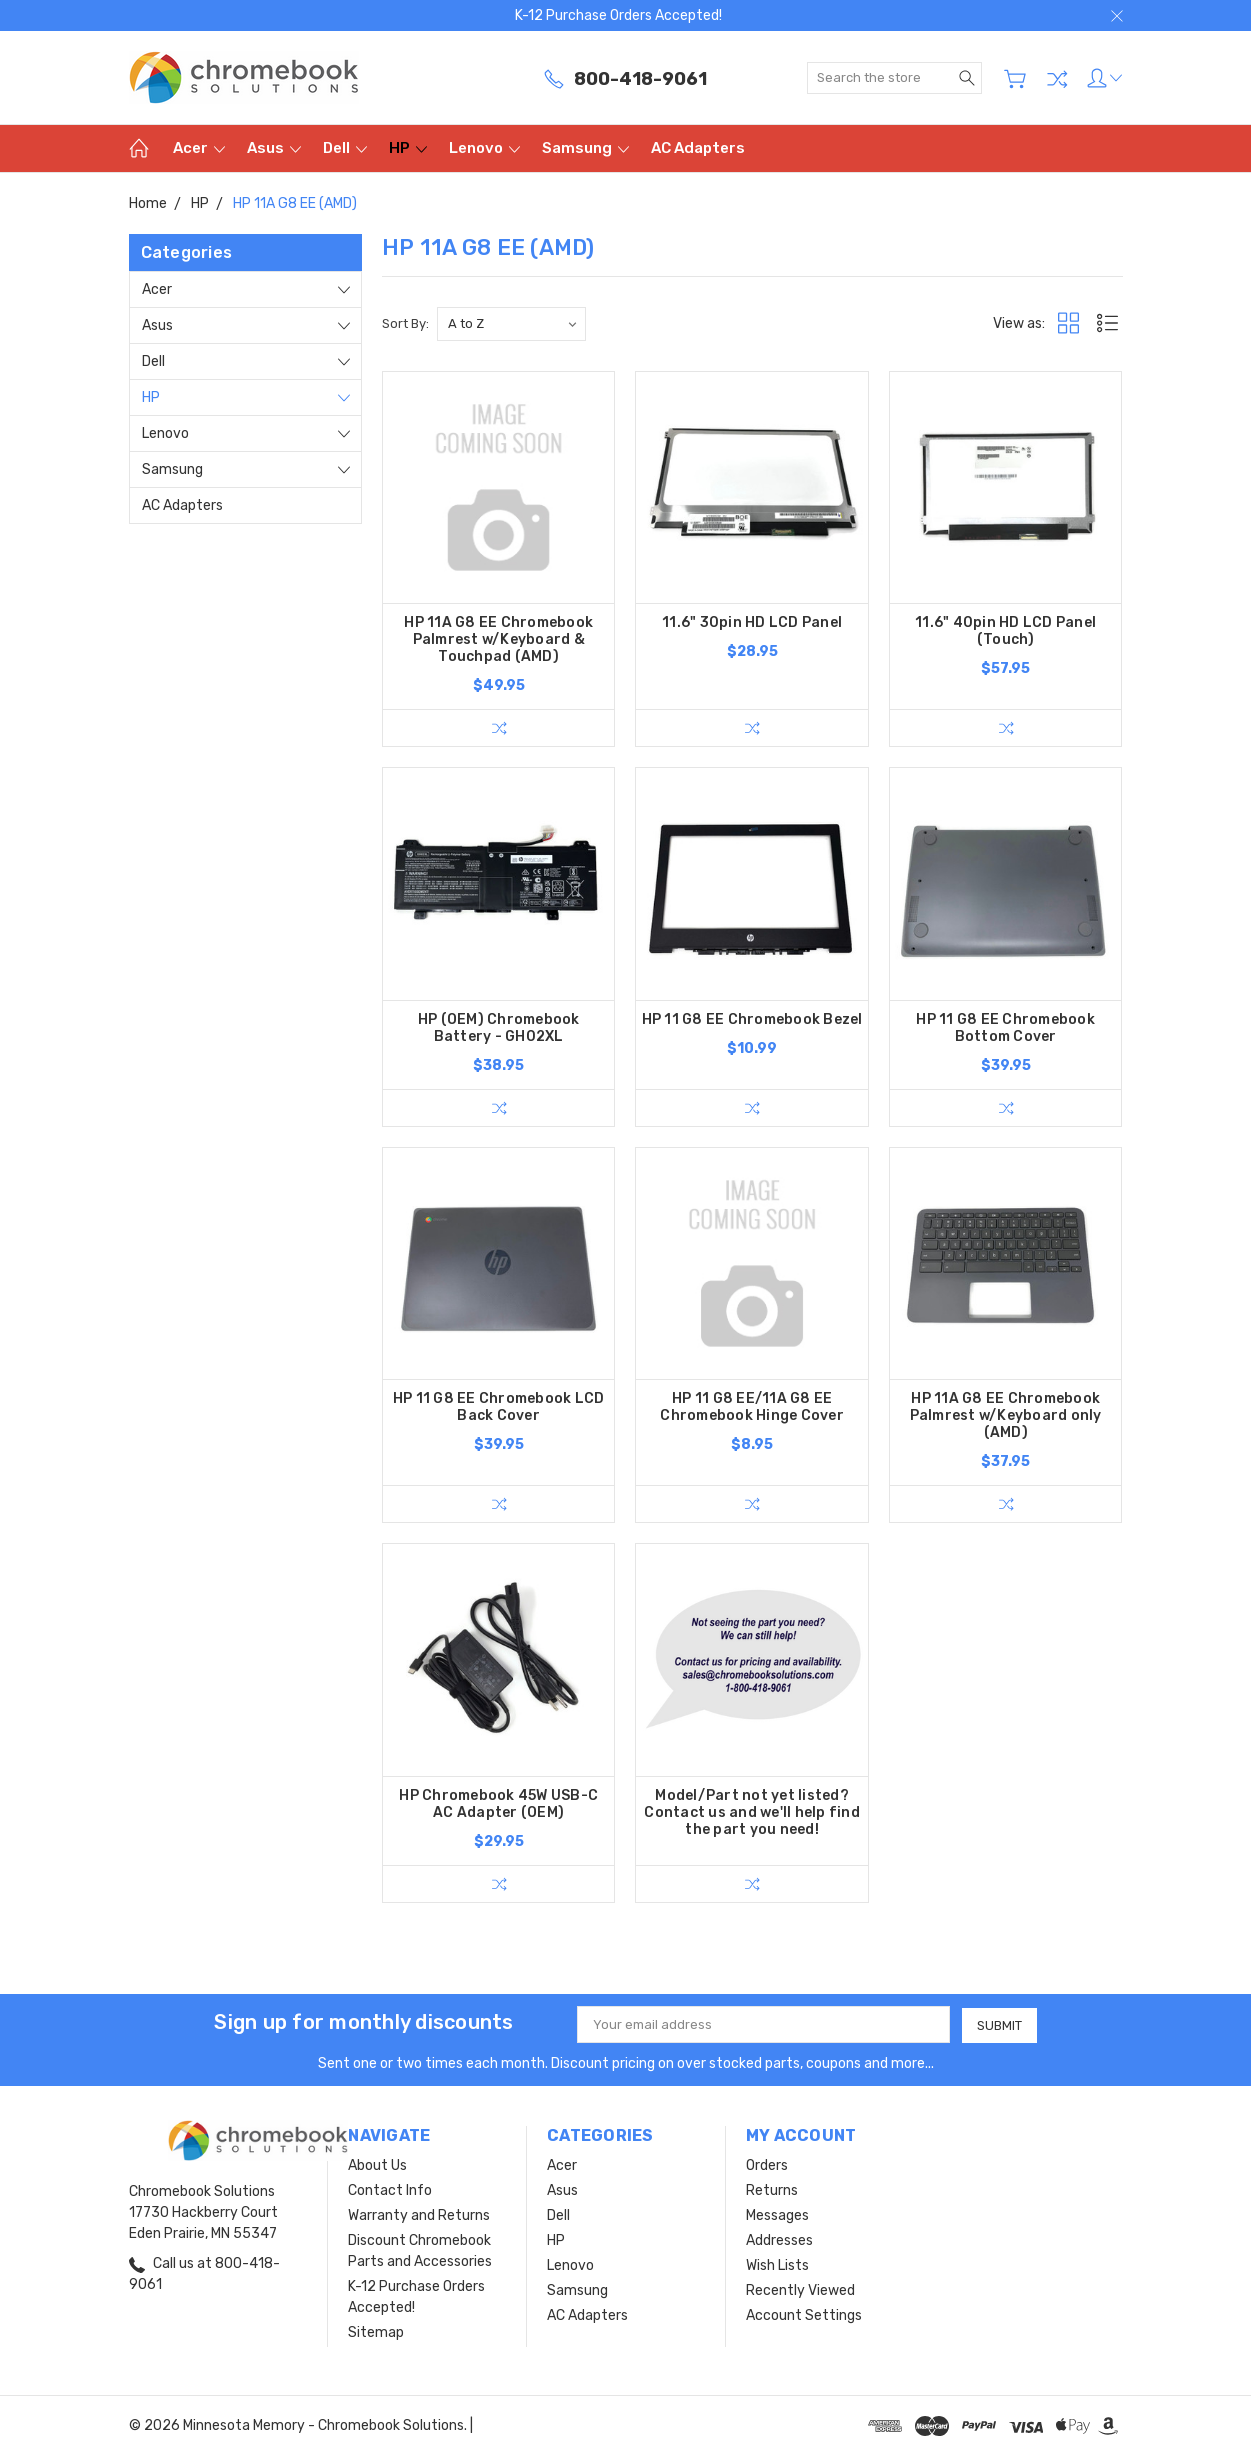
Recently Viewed (800, 2290)
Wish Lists (777, 2265)
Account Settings (804, 2315)
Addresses (779, 2240)
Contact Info (390, 2190)
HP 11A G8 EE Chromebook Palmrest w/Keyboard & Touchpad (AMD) (498, 639)
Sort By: (405, 323)
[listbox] (511, 324)
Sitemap (376, 2332)
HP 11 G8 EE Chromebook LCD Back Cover (499, 1407)
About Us (377, 2165)
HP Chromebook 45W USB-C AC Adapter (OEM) (498, 1804)
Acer (199, 148)
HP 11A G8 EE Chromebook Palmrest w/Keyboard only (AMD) (1006, 1415)
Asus (274, 148)
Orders (767, 2165)
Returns (772, 2190)
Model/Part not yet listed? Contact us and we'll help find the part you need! (752, 1812)
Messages (777, 2215)
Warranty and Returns (419, 2215)
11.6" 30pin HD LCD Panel (752, 622)
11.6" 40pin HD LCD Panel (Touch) (1005, 631)
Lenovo (484, 148)
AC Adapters (698, 148)
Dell (345, 148)
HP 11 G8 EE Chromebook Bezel (752, 1019)
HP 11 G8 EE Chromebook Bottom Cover (1005, 1028)
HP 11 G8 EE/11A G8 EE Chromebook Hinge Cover (752, 1407)
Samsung (585, 148)
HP (408, 148)
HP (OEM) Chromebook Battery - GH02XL (499, 1028)
